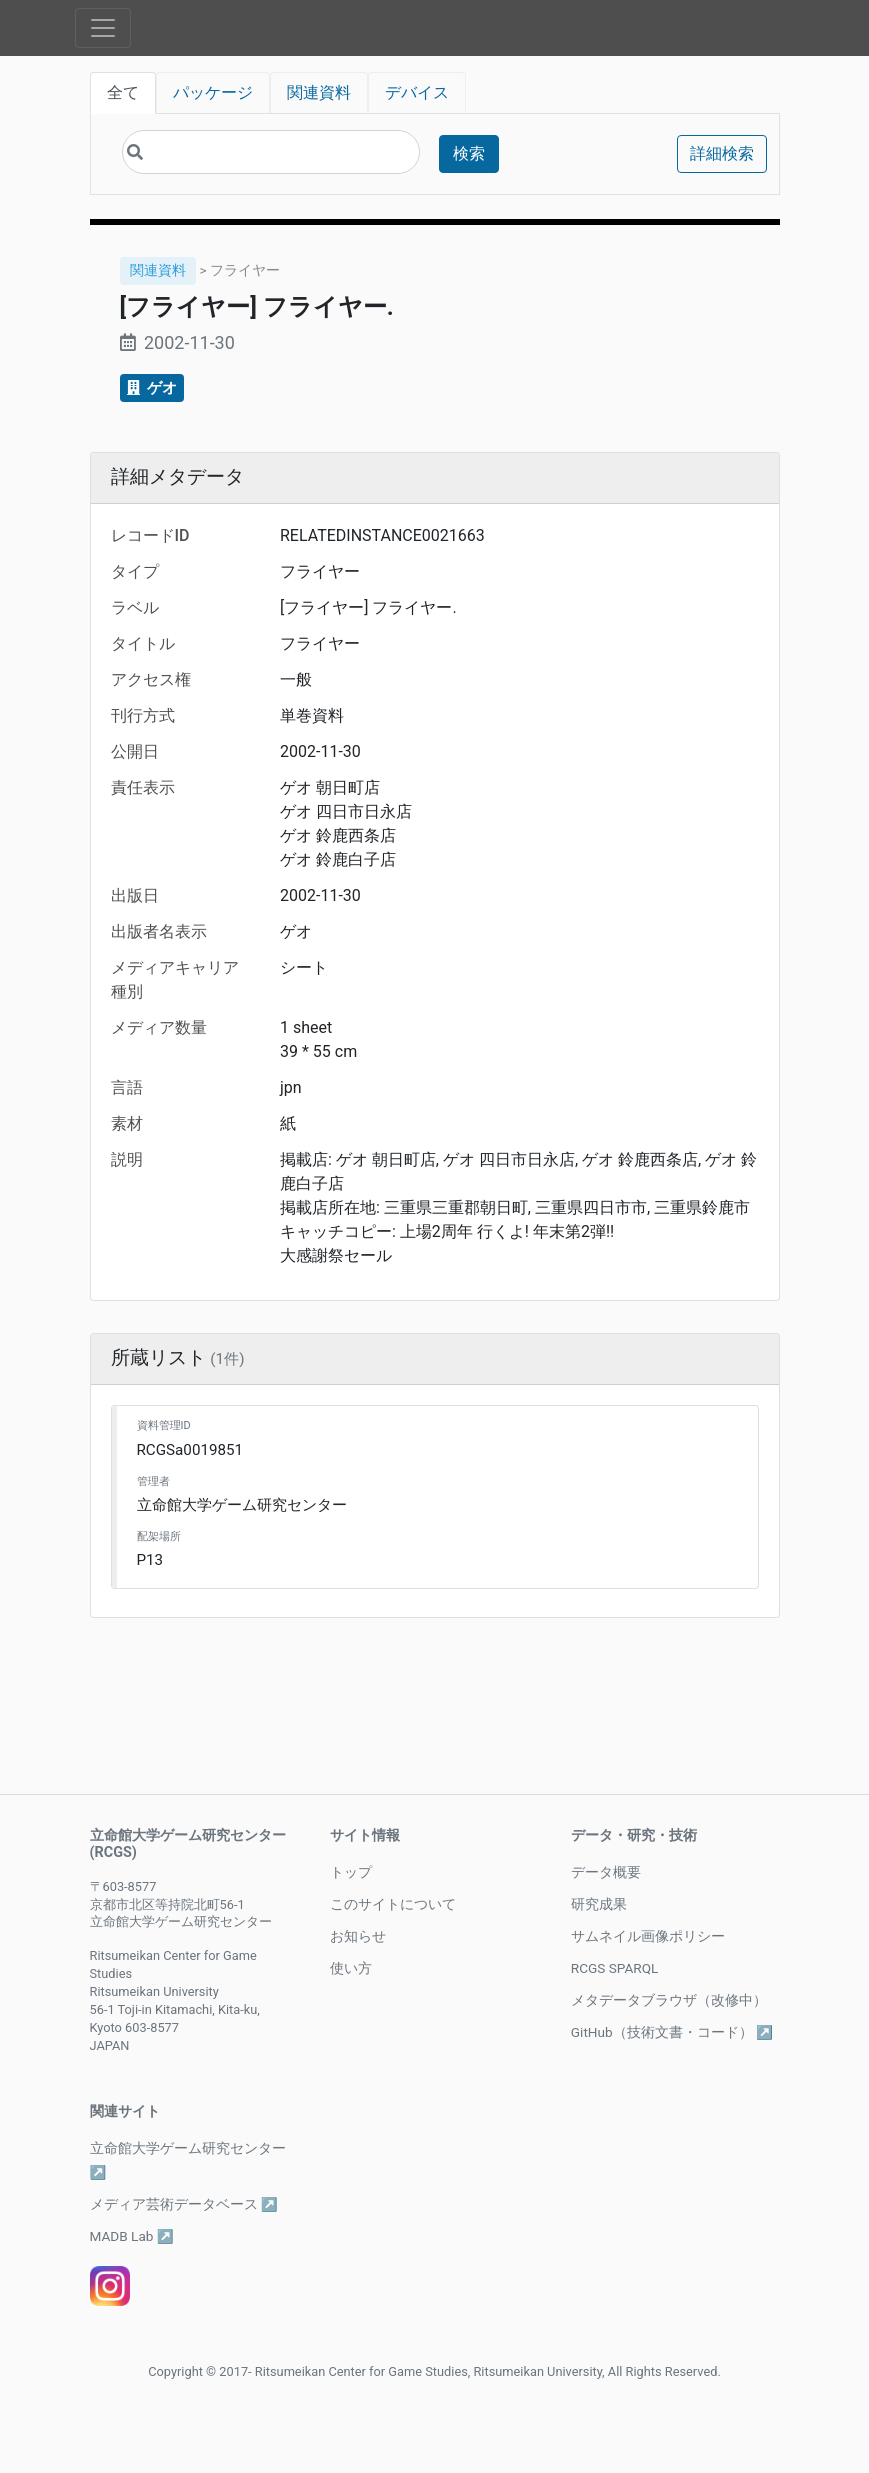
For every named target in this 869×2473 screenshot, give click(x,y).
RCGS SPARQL (615, 1968)
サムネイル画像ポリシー (648, 1936)
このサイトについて (393, 1904)
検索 (469, 153)
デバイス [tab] (417, 92)
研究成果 (599, 1904)
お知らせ (358, 1936)
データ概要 (606, 1872)
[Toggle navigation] (103, 28)
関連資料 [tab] (319, 92)
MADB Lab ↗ (132, 2236)
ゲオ (152, 388)
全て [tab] (123, 92)
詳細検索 (722, 153)
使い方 (351, 1968)
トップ (351, 1872)
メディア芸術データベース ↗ (184, 2204)
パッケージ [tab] (213, 92)
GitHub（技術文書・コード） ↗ (672, 2032)
